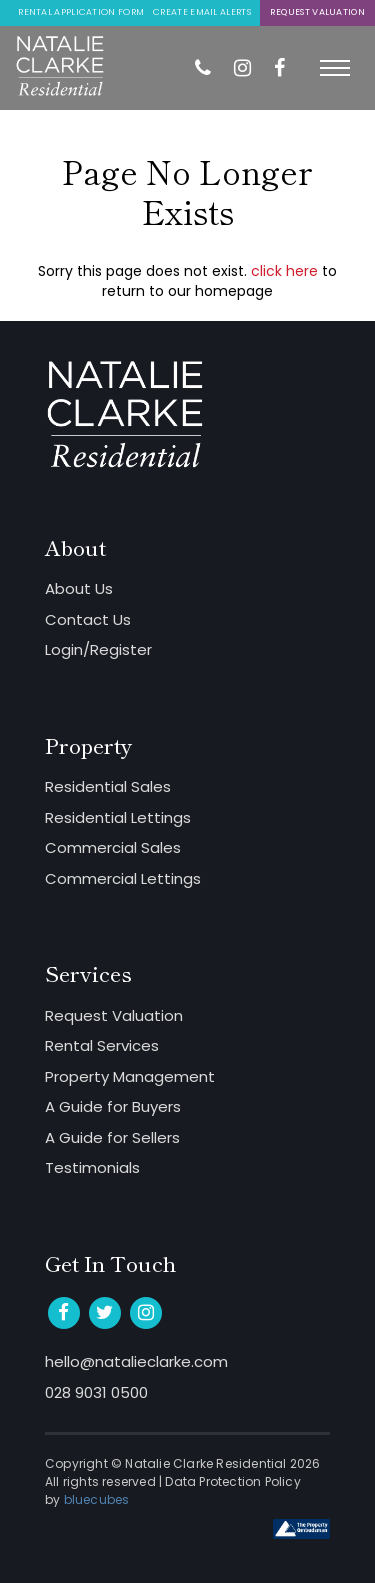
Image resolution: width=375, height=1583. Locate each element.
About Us (79, 588)
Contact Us (88, 619)
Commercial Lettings (123, 878)
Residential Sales (108, 786)
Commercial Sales (113, 847)
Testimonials (92, 1167)
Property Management (130, 1076)
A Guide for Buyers (113, 1106)
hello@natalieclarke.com (136, 1361)
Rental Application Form (81, 12)
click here (284, 271)
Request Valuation (317, 12)
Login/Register (98, 649)
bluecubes (97, 1499)
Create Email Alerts (202, 12)
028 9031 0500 (96, 1392)
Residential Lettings (118, 817)
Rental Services (102, 1045)
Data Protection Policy (232, 1481)
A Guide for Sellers (112, 1137)
